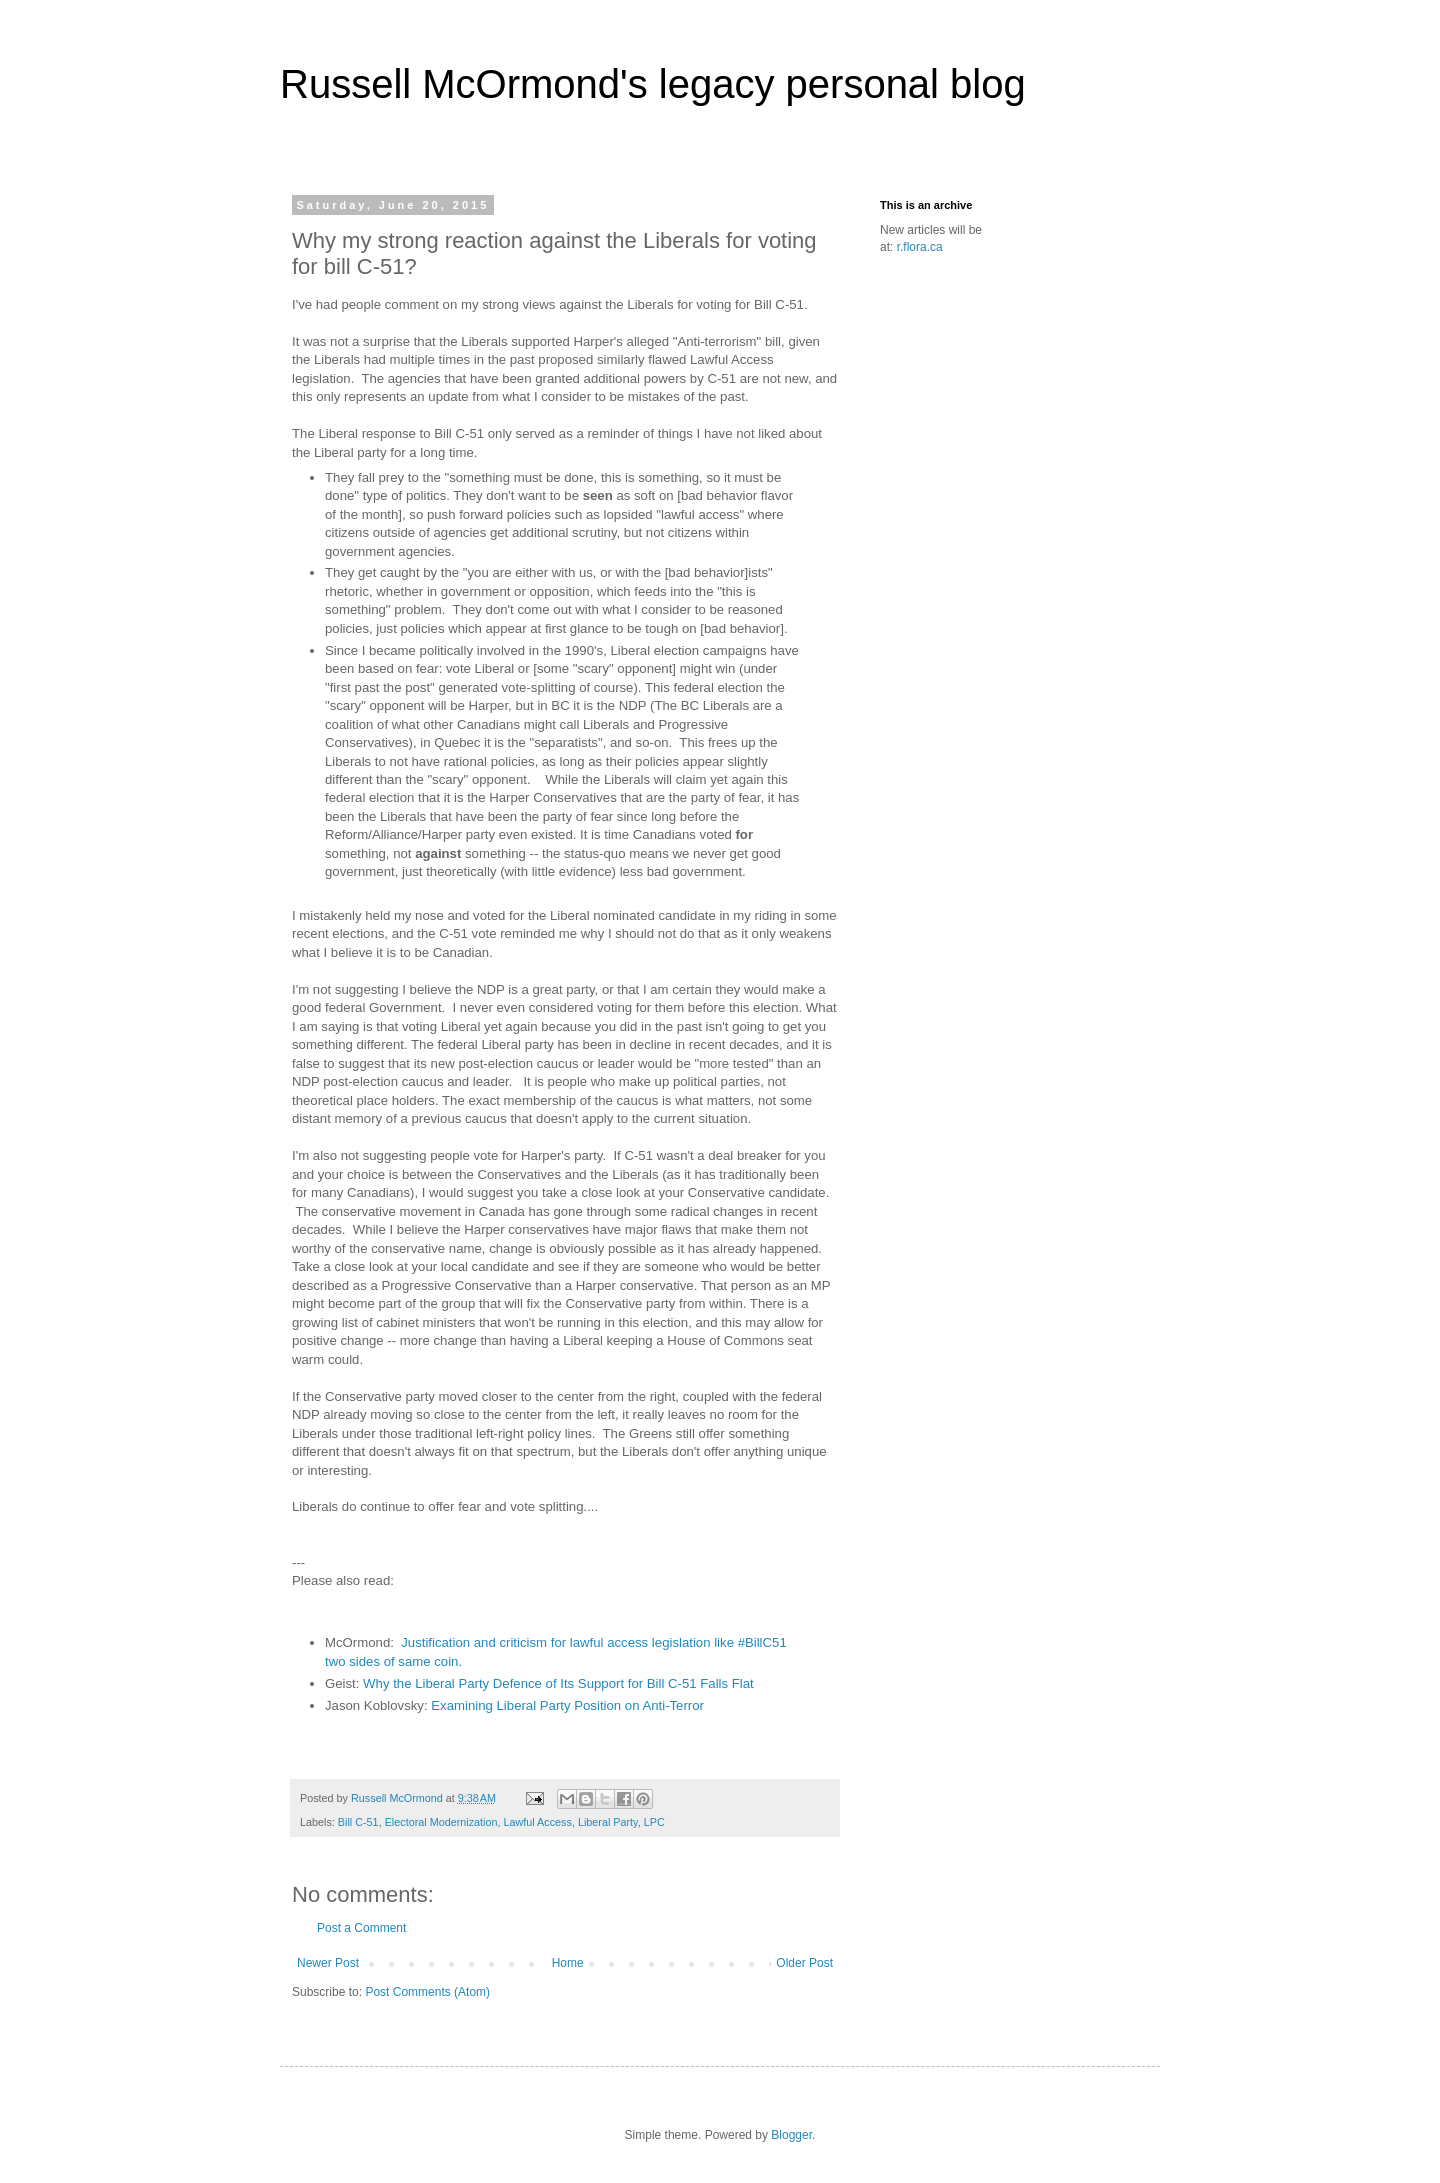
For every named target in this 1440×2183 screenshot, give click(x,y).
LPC (654, 1822)
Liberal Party (608, 1822)
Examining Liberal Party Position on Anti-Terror (567, 1705)
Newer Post (328, 1963)
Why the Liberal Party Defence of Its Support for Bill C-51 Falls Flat (558, 1683)
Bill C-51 (358, 1822)
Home (568, 1963)
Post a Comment (361, 1928)
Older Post (804, 1963)
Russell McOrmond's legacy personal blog (653, 84)
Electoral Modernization (441, 1822)
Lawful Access (537, 1822)
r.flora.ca (920, 247)
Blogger (791, 2135)
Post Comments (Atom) (427, 1992)
